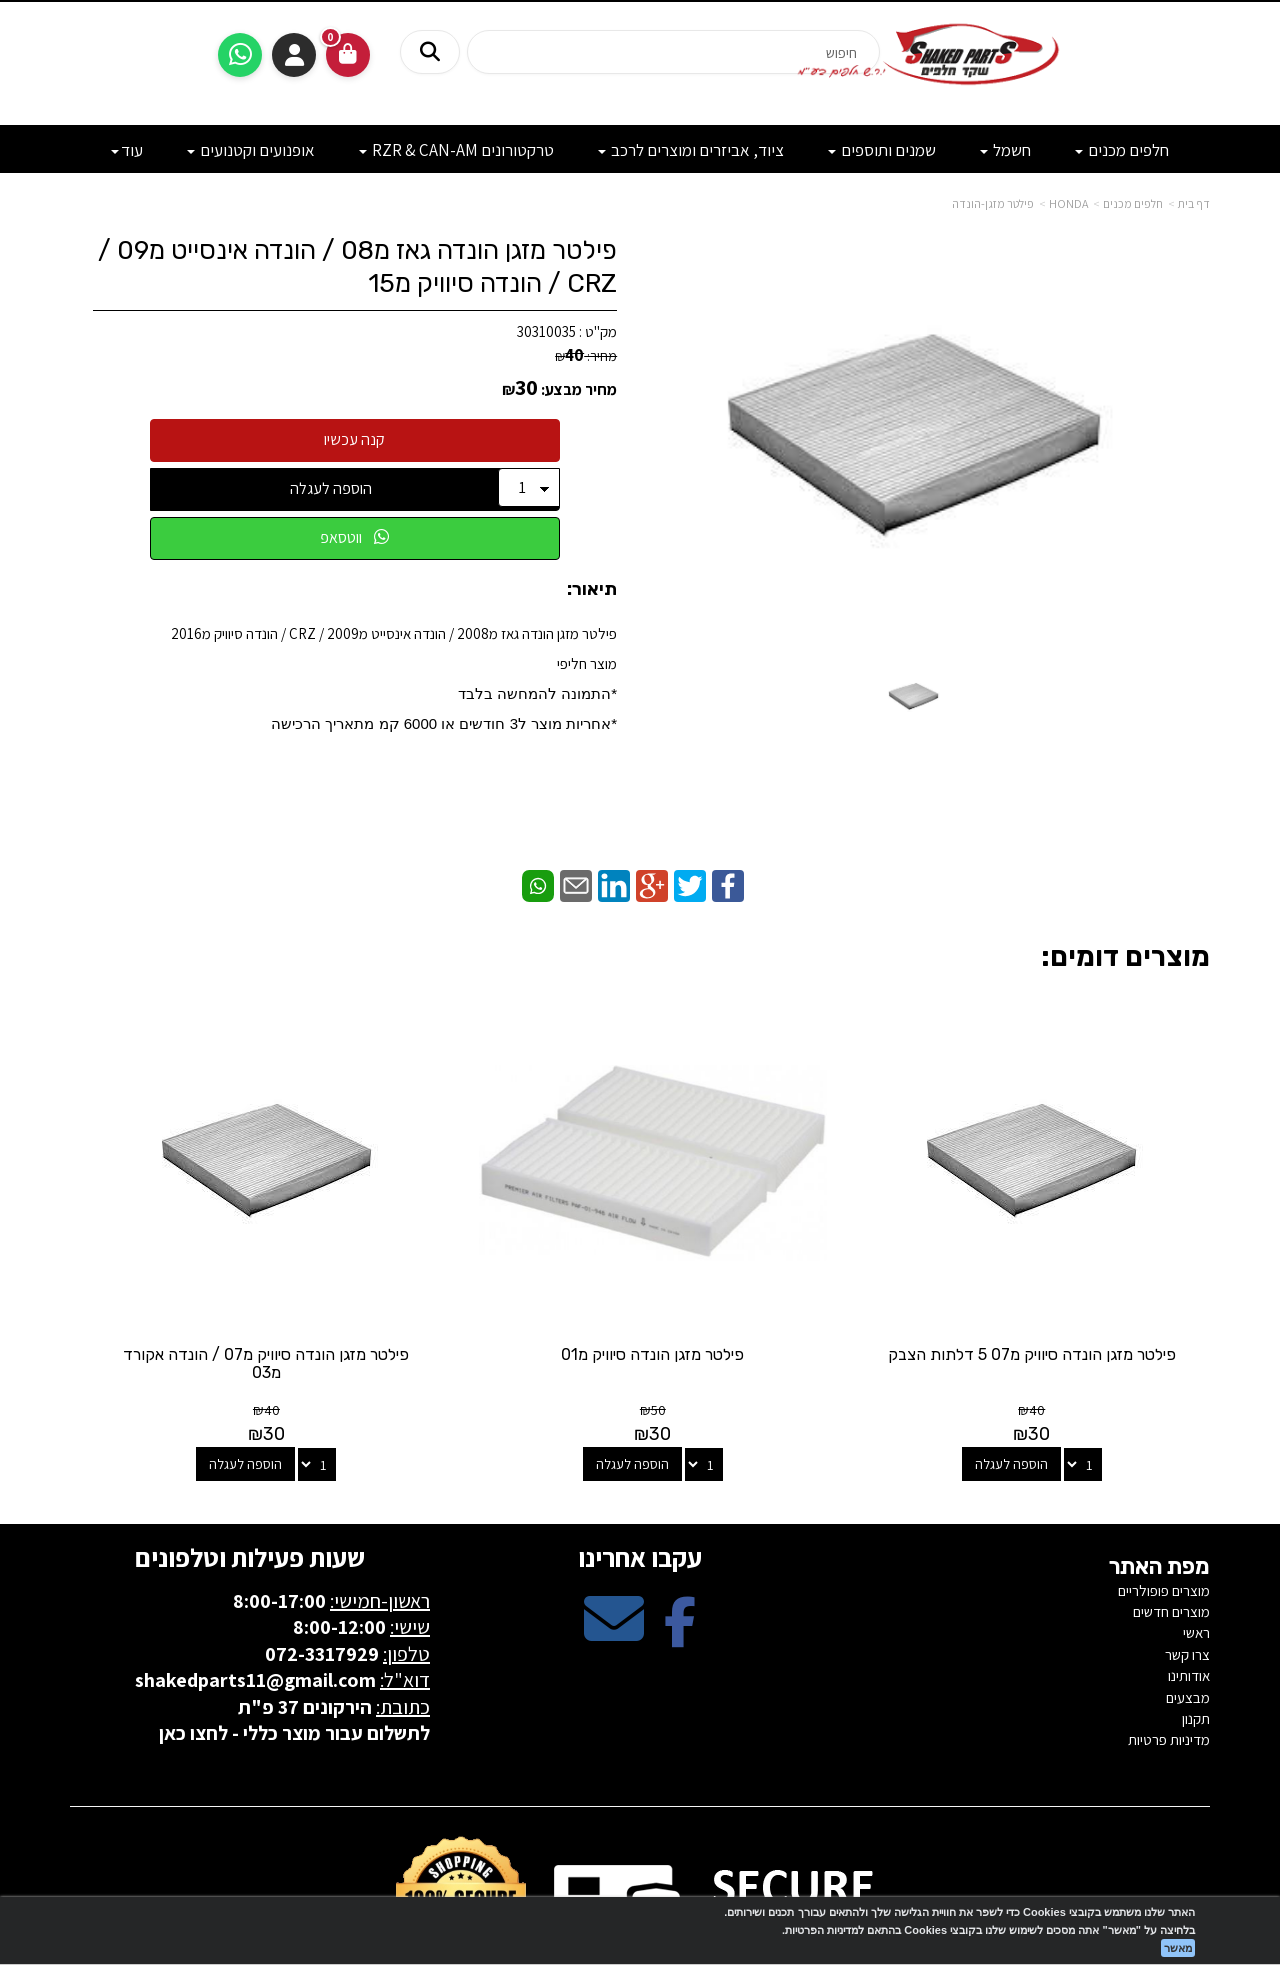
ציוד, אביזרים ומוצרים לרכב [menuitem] (691, 150)
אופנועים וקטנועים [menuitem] (251, 150)
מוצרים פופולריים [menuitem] (1164, 1496)
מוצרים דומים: (1125, 956)
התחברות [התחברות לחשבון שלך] (294, 55)
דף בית (1194, 203)
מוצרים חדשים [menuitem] (1171, 1517)
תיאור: (592, 590)
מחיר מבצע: (579, 389)
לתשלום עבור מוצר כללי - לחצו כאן (294, 1639)
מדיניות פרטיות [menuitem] (1169, 1646)
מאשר (1178, 1948)
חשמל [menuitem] (1005, 150)
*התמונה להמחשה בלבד (537, 693)
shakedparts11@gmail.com (255, 1586)
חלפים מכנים (1133, 203)
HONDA (1068, 203)
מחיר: (586, 356)
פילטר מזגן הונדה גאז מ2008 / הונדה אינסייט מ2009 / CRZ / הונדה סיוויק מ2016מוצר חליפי (394, 678)
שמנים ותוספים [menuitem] (882, 150)
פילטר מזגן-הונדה (993, 203)
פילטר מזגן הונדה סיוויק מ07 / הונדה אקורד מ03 (493, 1269)
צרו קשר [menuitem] (1187, 1560)
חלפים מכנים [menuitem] (1122, 150)
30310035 (546, 331)
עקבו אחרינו (640, 1463)
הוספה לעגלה (331, 488)
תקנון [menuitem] (1196, 1624)
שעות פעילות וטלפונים (250, 1463)
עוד (127, 150)
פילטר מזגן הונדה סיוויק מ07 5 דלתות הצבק (1079, 1269)
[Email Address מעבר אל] (614, 1541)
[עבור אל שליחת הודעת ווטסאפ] (240, 55)
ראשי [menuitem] (1196, 1538)
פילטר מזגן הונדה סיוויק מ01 (786, 1260)
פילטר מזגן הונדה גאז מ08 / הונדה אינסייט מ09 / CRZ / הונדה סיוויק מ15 (357, 267)
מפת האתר (1159, 1473)
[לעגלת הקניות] (348, 55)
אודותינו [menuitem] (1189, 1581)
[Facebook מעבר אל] (680, 1541)
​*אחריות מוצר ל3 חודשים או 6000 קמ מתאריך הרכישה (444, 723)
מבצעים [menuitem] (1188, 1603)
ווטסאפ (354, 537)
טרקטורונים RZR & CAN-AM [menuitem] (456, 150)
